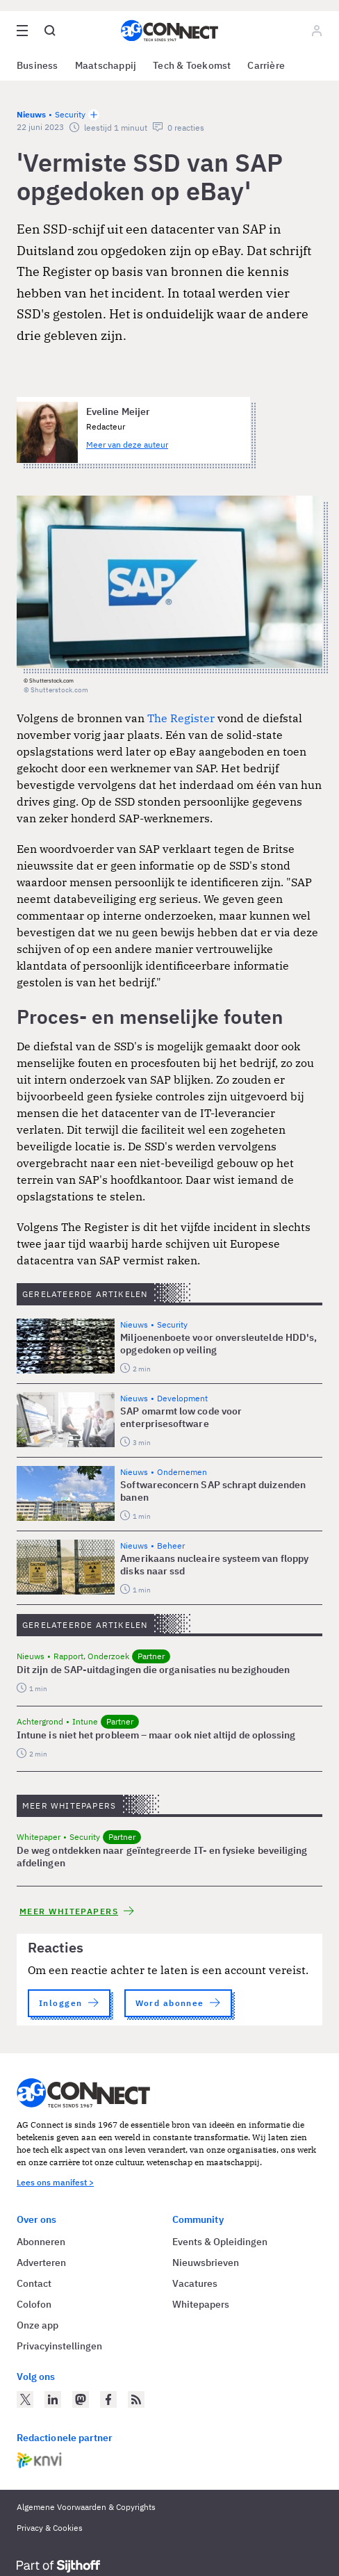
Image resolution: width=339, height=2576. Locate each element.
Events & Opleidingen (219, 2241)
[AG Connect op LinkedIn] (52, 2399)
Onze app (37, 2325)
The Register (181, 718)
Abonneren (41, 2241)
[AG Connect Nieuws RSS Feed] (136, 2399)
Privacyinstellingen (59, 2346)
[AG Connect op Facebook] (108, 2399)
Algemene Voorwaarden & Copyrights (86, 2507)
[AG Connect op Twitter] (25, 2399)
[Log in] (316, 30)
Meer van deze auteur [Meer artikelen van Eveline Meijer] (127, 444)
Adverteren (41, 2262)
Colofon (34, 2304)
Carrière (266, 65)
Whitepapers (200, 2304)
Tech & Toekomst (192, 65)
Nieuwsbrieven (205, 2262)
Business (37, 65)
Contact (34, 2283)
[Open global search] (50, 30)
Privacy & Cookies (50, 2527)
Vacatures (194, 2283)
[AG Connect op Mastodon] (80, 2399)
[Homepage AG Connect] (169, 30)
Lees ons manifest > (55, 2182)
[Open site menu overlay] (22, 30)
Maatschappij (106, 65)
